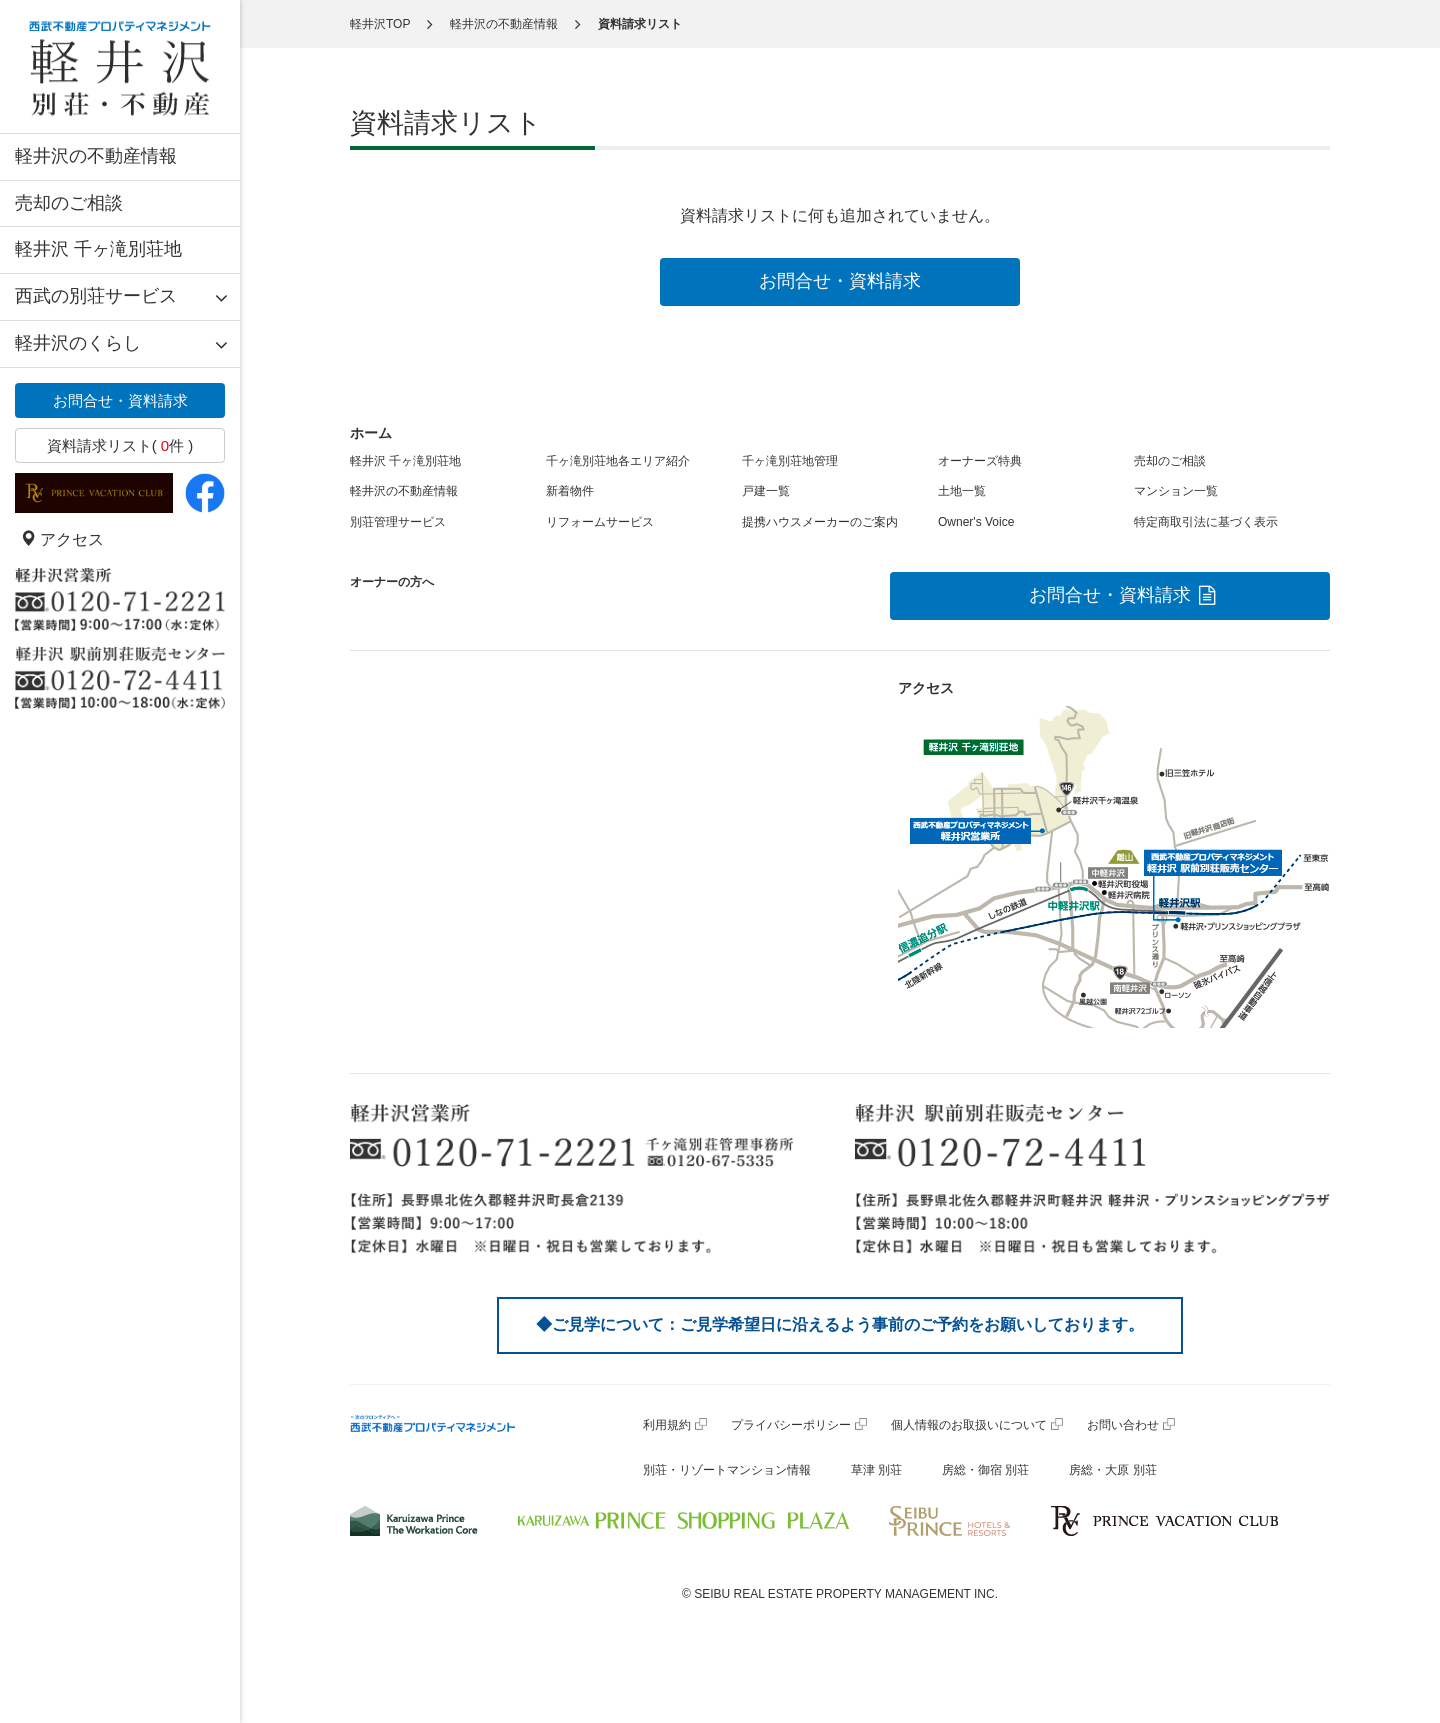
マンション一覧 (1176, 491)
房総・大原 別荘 (1112, 1470)
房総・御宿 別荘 (985, 1470)
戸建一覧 (766, 491)
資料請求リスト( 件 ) (120, 445)
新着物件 (570, 491)
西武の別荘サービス (96, 296)
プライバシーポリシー (791, 1425)
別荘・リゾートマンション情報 (727, 1470)
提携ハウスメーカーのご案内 (820, 522)
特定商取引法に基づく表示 (1206, 522)
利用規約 (667, 1425)
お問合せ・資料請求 (120, 400)
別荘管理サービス (398, 522)
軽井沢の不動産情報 (96, 156)
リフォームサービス (600, 522)
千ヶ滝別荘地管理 (790, 461)
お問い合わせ (1123, 1425)
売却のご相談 (69, 203)
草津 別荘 (876, 1470)
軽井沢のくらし (78, 343)
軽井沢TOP (380, 24)
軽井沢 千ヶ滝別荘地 (98, 249)
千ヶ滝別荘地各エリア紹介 (618, 461)
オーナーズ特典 (980, 461)
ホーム (371, 433)
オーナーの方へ (392, 582)
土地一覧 (962, 491)
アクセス (62, 539)
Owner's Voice (976, 522)
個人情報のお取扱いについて (969, 1425)
